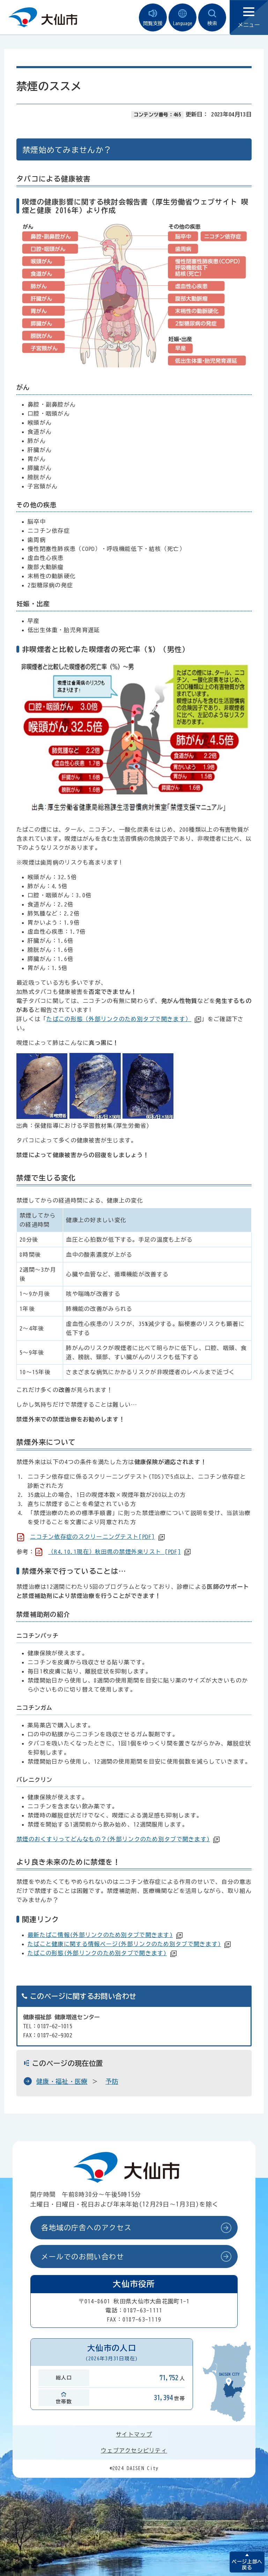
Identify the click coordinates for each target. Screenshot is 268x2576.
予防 (111, 2081)
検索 (212, 17)
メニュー (249, 18)
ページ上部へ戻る (247, 2564)
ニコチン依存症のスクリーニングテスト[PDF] (92, 1537)
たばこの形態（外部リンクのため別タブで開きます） (118, 1019)
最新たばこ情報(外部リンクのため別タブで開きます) (100, 1935)
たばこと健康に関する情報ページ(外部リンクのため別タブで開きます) (124, 1944)
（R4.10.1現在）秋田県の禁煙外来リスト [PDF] (114, 1552)
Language (182, 17)
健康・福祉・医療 (62, 2081)
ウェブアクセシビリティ (134, 2450)
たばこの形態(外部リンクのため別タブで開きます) (97, 1953)
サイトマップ (134, 2434)
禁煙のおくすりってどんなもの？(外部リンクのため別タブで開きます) (113, 1839)
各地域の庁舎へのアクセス (86, 2227)
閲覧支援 (152, 17)
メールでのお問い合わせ (82, 2256)
